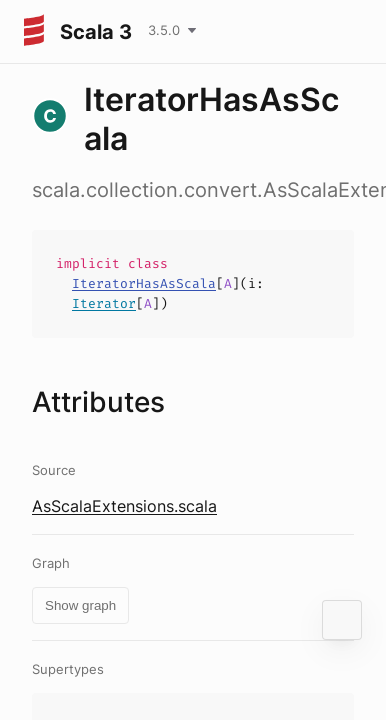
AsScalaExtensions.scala (124, 506)
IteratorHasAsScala (144, 283)
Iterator (104, 303)
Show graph (80, 605)
